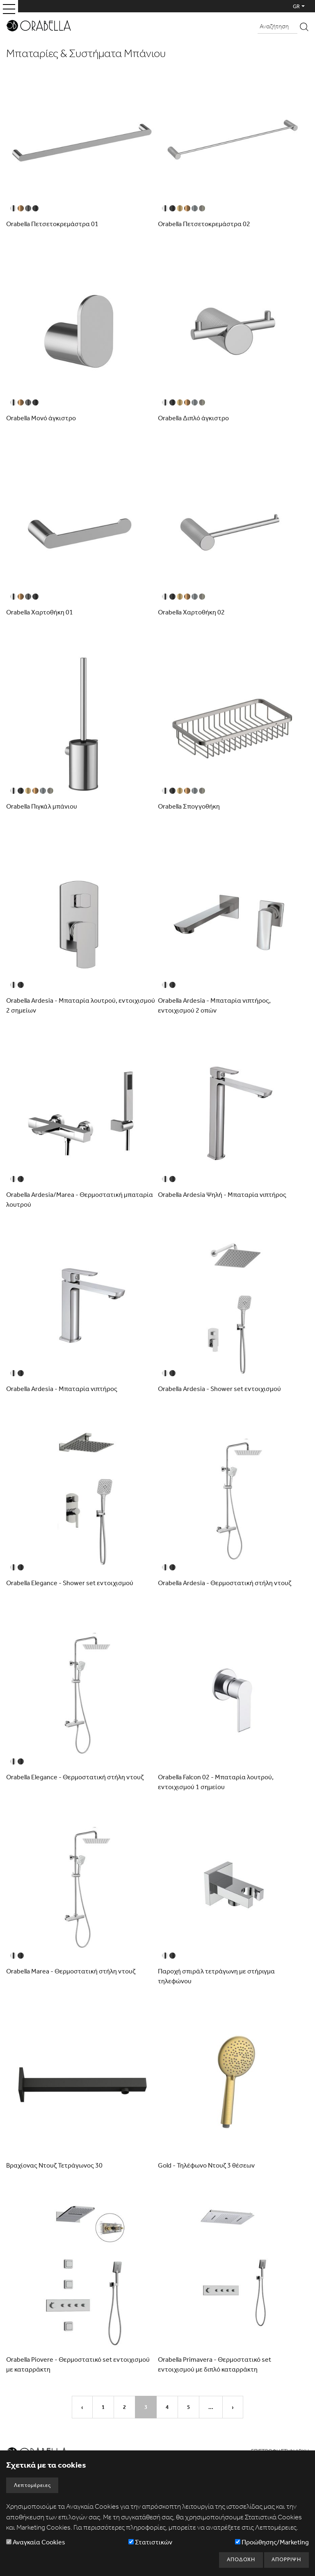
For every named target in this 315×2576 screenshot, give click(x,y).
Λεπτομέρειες (32, 2485)
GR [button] (296, 6)
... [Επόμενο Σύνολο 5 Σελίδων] (210, 2407)
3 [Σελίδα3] (145, 2407)
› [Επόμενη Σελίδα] (233, 2407)
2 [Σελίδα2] (124, 2407)
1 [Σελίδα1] (103, 2407)
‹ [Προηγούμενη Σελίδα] (82, 2407)
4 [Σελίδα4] (167, 2407)
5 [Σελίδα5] (188, 2407)
